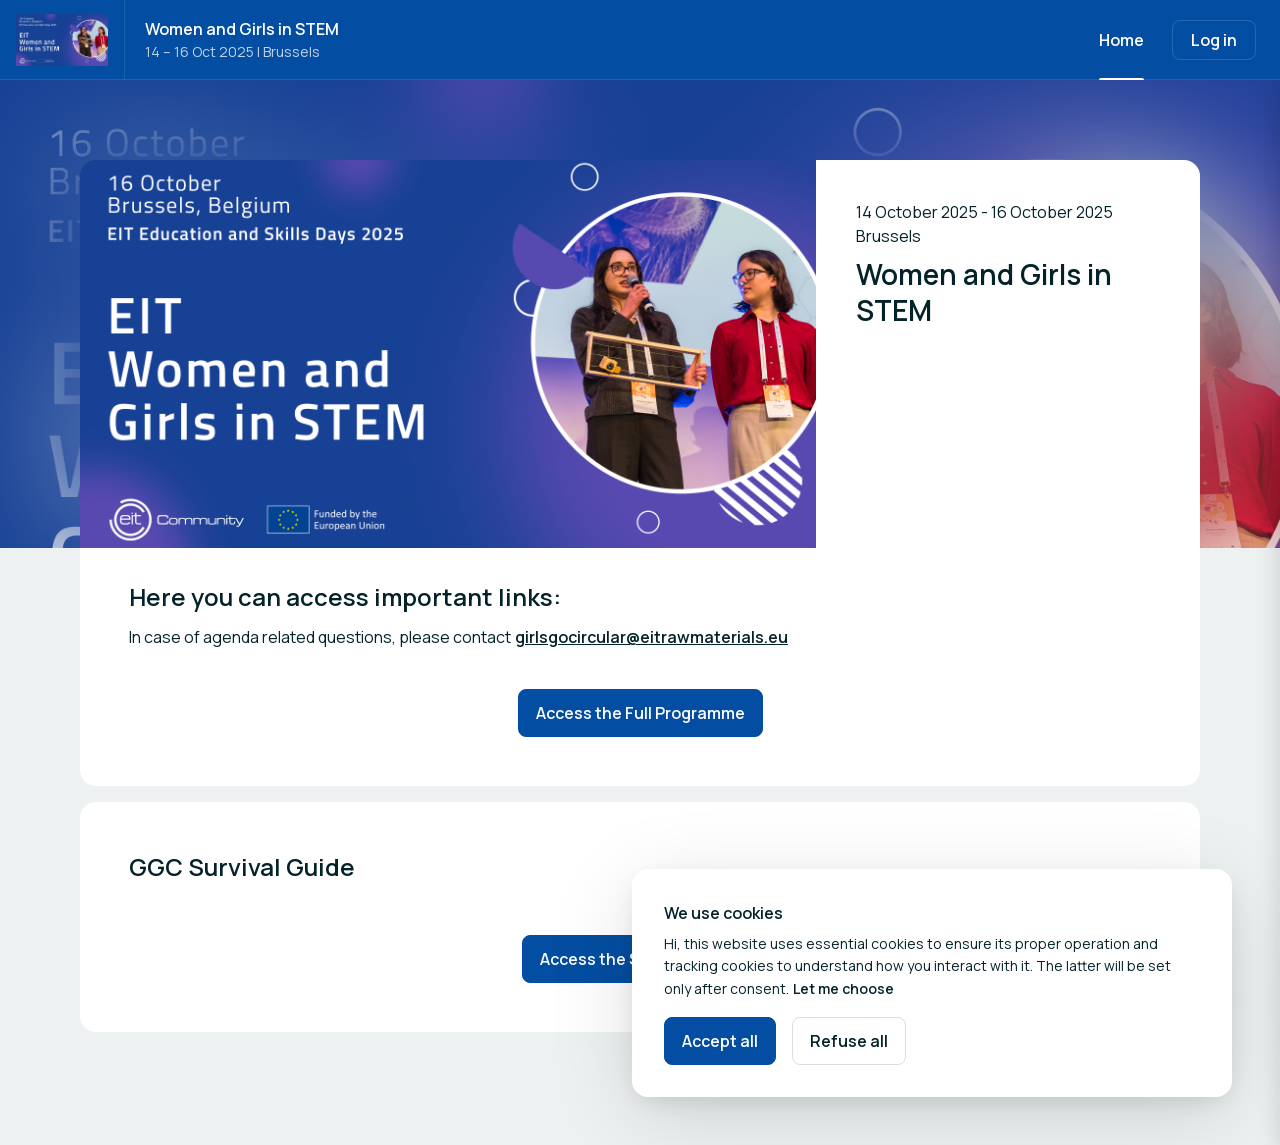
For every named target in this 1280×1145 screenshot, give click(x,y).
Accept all (720, 1041)
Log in (1214, 40)
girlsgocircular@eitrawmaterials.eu (651, 637)
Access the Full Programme (640, 713)
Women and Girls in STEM (242, 29)
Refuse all (849, 1041)
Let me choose (843, 988)
